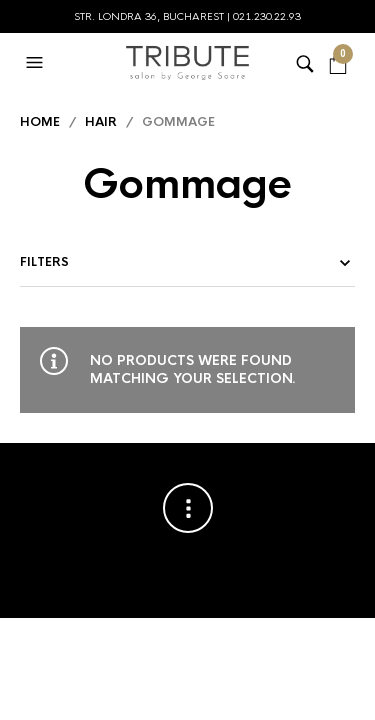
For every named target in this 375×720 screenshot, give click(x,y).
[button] (37, 63)
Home (40, 122)
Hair (101, 122)
